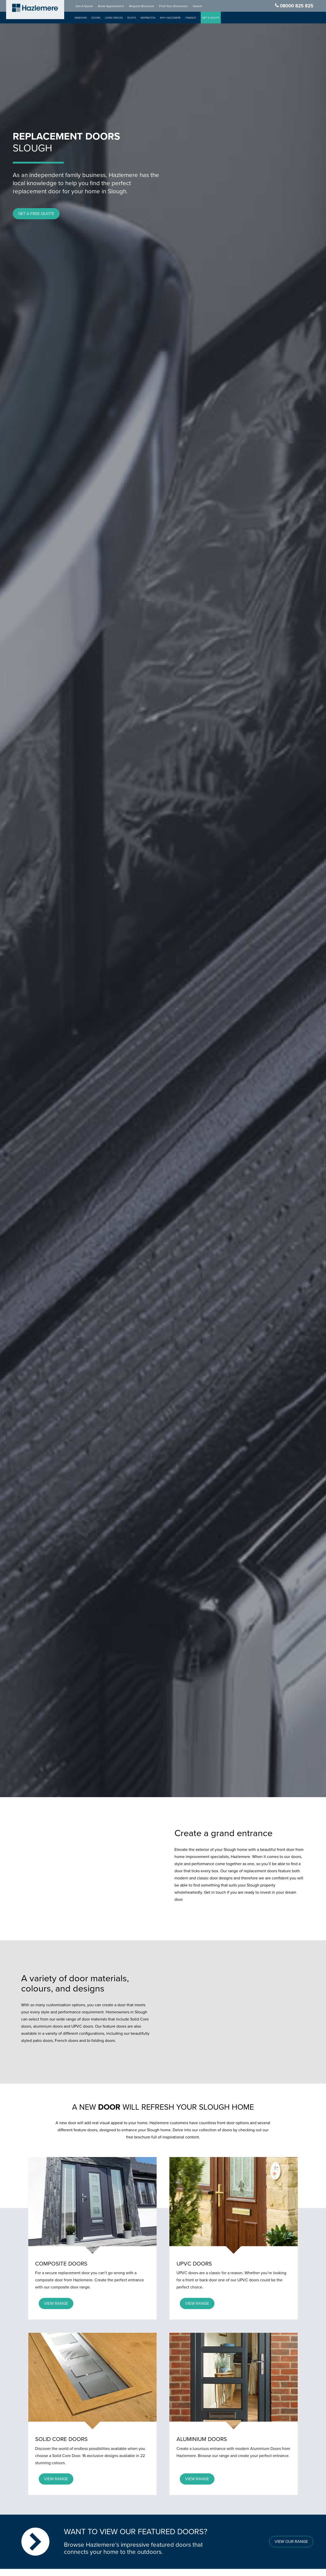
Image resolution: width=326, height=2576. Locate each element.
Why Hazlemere (171, 17)
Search (198, 6)
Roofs (133, 17)
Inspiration (149, 17)
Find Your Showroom (174, 6)
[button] (36, 213)
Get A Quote (85, 6)
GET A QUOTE (212, 17)
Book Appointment (112, 6)
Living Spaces (115, 17)
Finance (192, 17)
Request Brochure (142, 6)
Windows (82, 17)
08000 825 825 (296, 6)
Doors (97, 17)
